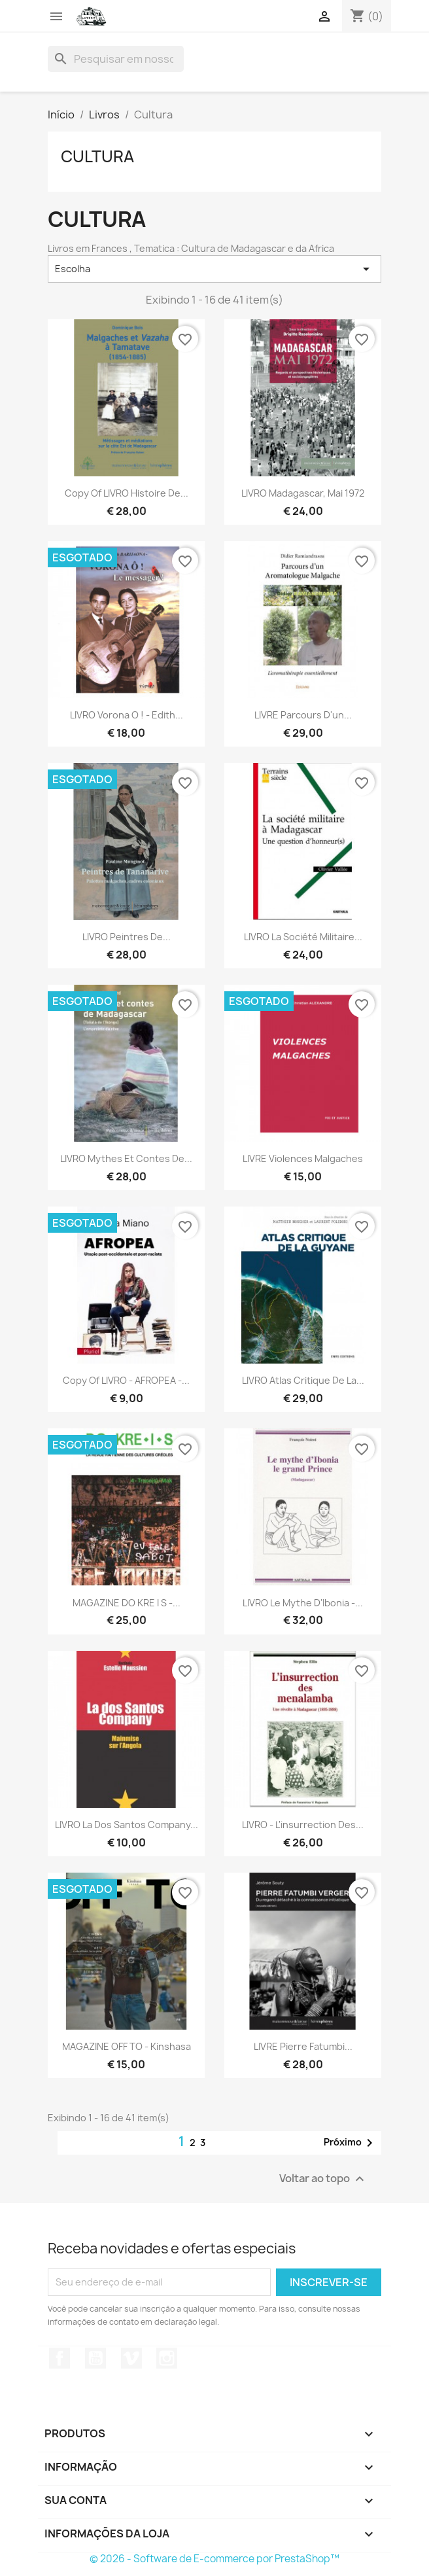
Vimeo (131, 2358)
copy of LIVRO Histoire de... (126, 493)
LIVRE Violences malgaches (303, 1158)
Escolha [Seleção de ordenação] (214, 269)
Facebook (59, 2358)
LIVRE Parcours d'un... (303, 715)
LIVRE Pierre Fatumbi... (303, 2046)
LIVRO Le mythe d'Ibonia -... (303, 1603)
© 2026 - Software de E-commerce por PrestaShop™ (214, 2559)
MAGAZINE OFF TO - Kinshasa (126, 2046)
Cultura (97, 156)
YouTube (95, 2358)
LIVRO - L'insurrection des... (303, 1824)
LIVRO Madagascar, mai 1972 (302, 493)
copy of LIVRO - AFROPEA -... (126, 1380)
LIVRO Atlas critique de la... (303, 1380)
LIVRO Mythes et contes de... (126, 1158)
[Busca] (116, 59)
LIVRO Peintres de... (126, 936)
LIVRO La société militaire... (303, 936)
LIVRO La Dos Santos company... (126, 1824)
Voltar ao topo (323, 2178)
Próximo (350, 2143)
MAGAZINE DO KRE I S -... (126, 1603)
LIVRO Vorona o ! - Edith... (126, 715)
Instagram (166, 2358)
